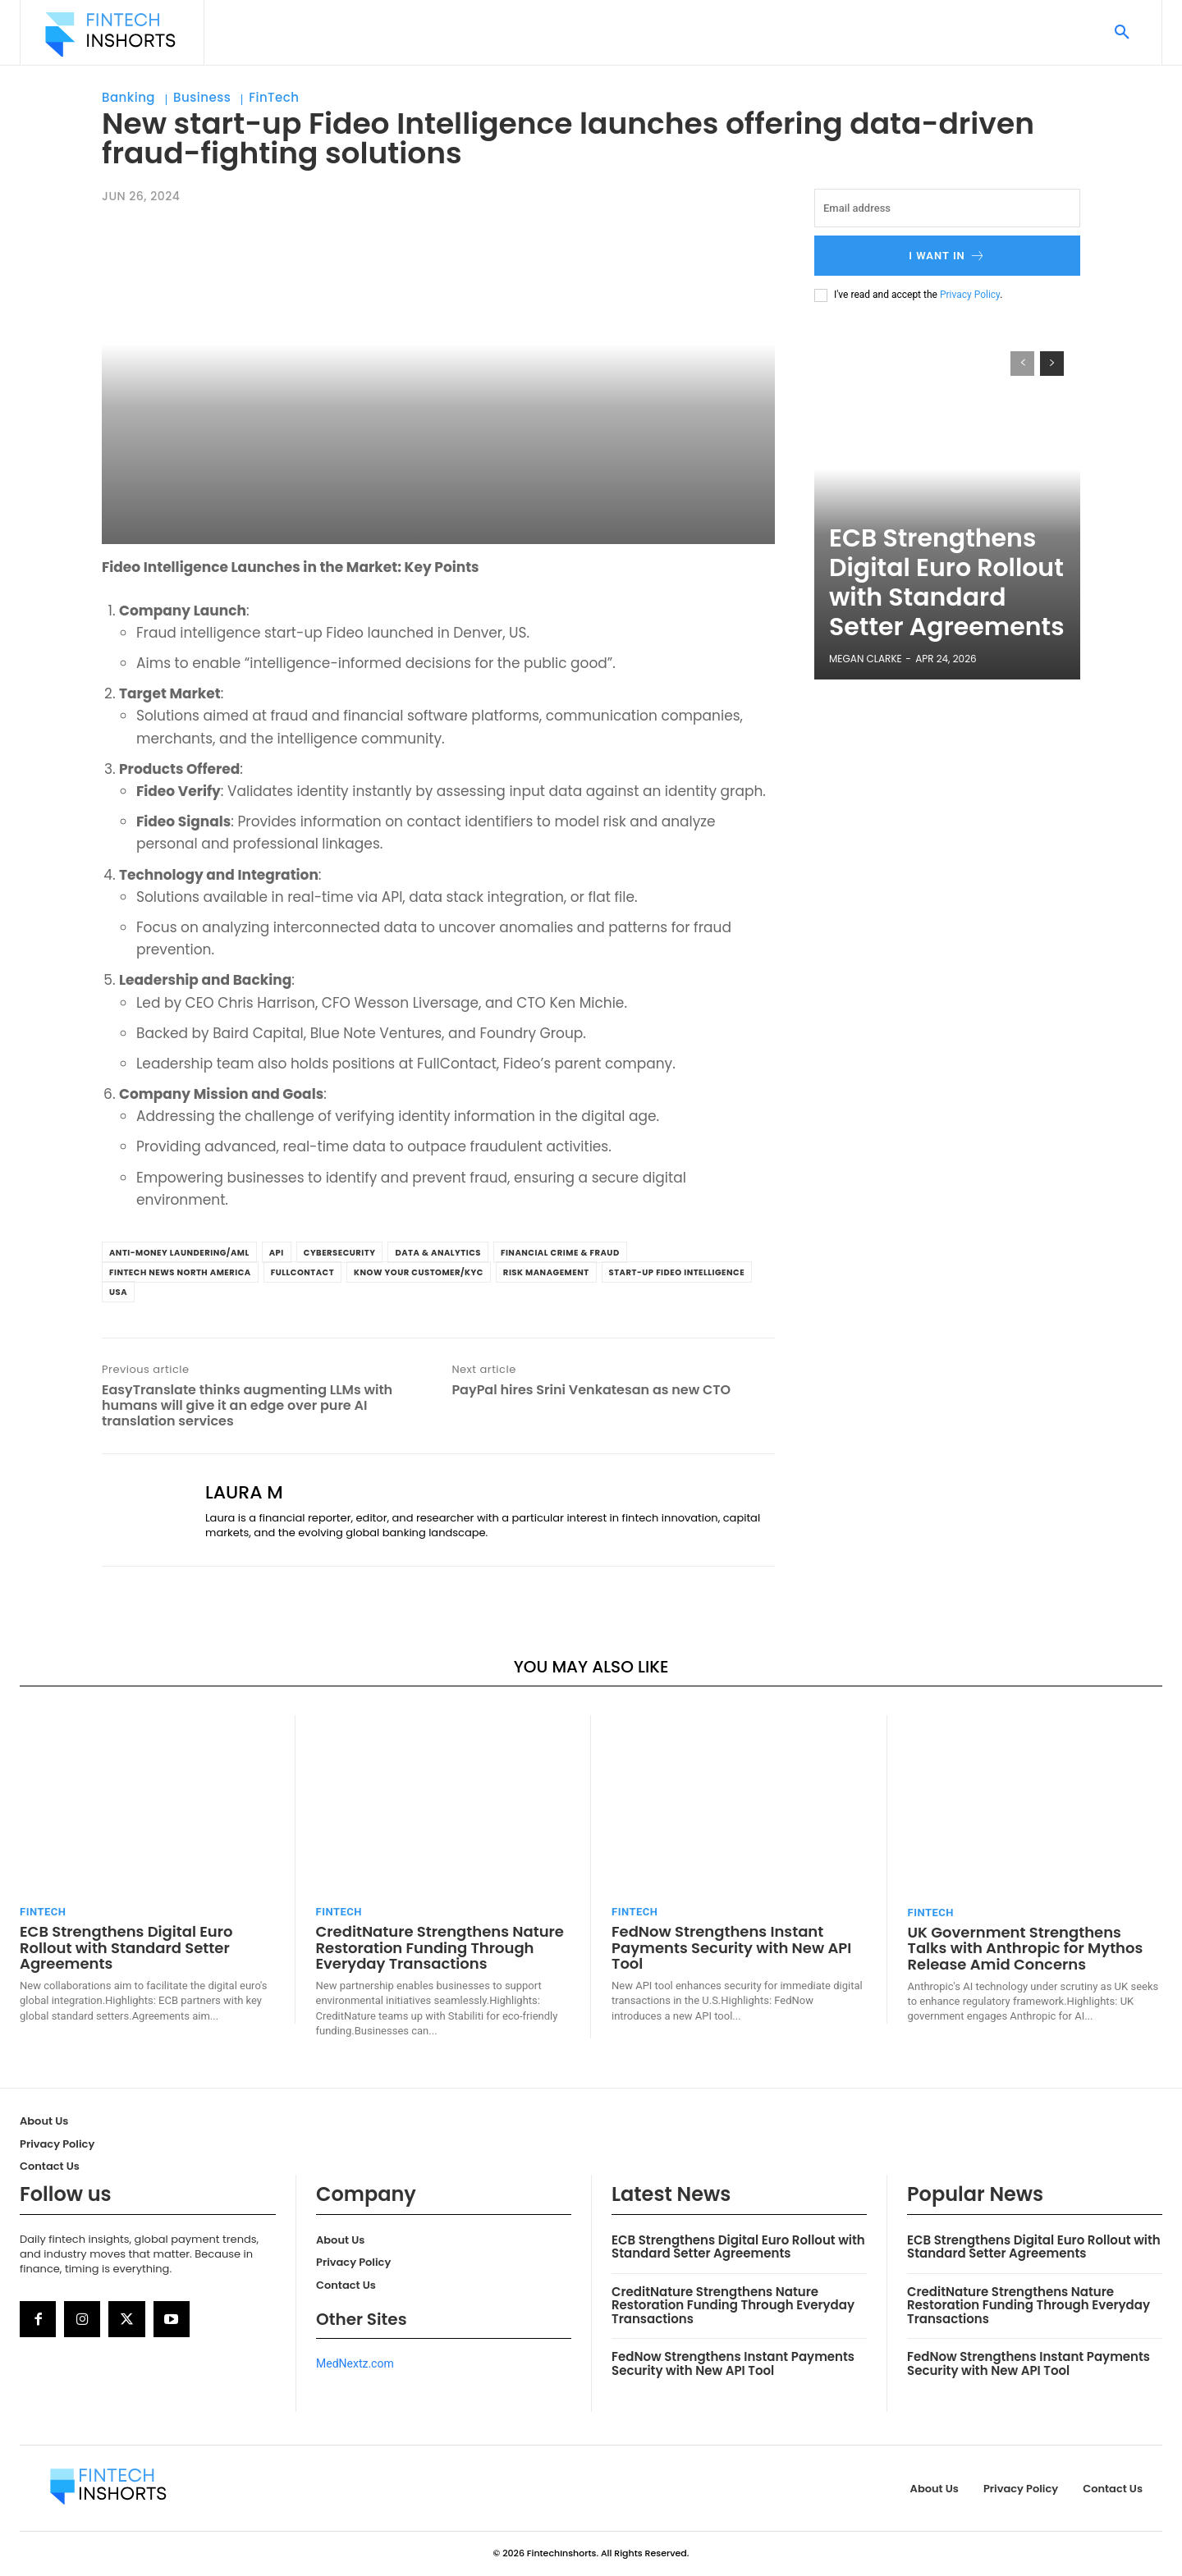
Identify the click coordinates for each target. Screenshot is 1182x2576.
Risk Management (546, 1272)
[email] (947, 208)
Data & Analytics (438, 1253)
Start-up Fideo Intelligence (677, 1272)
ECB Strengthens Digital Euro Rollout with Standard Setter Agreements (935, 615)
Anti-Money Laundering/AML (179, 1253)
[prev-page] (1022, 363)
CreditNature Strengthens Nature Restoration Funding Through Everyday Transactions (440, 1947)
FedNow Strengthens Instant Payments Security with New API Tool (731, 1947)
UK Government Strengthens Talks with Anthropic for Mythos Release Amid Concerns (1025, 1948)
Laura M (244, 1492)
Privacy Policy (970, 294)
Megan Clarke (865, 659)
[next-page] (1052, 363)
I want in (947, 255)
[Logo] (110, 34)
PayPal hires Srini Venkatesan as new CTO (591, 1390)
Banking (128, 97)
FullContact (302, 1272)
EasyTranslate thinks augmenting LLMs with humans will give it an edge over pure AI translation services (247, 1406)
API (276, 1253)
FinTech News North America (180, 1272)
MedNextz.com (355, 2363)
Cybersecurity (340, 1253)
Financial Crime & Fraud (560, 1253)
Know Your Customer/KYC (418, 1272)
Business (202, 97)
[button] (1122, 33)
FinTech (274, 97)
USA (118, 1292)
